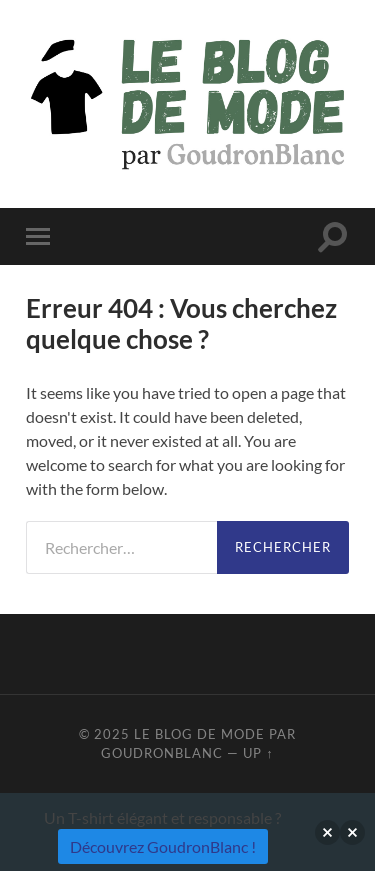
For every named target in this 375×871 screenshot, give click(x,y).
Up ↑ (258, 753)
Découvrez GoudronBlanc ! (163, 846)
